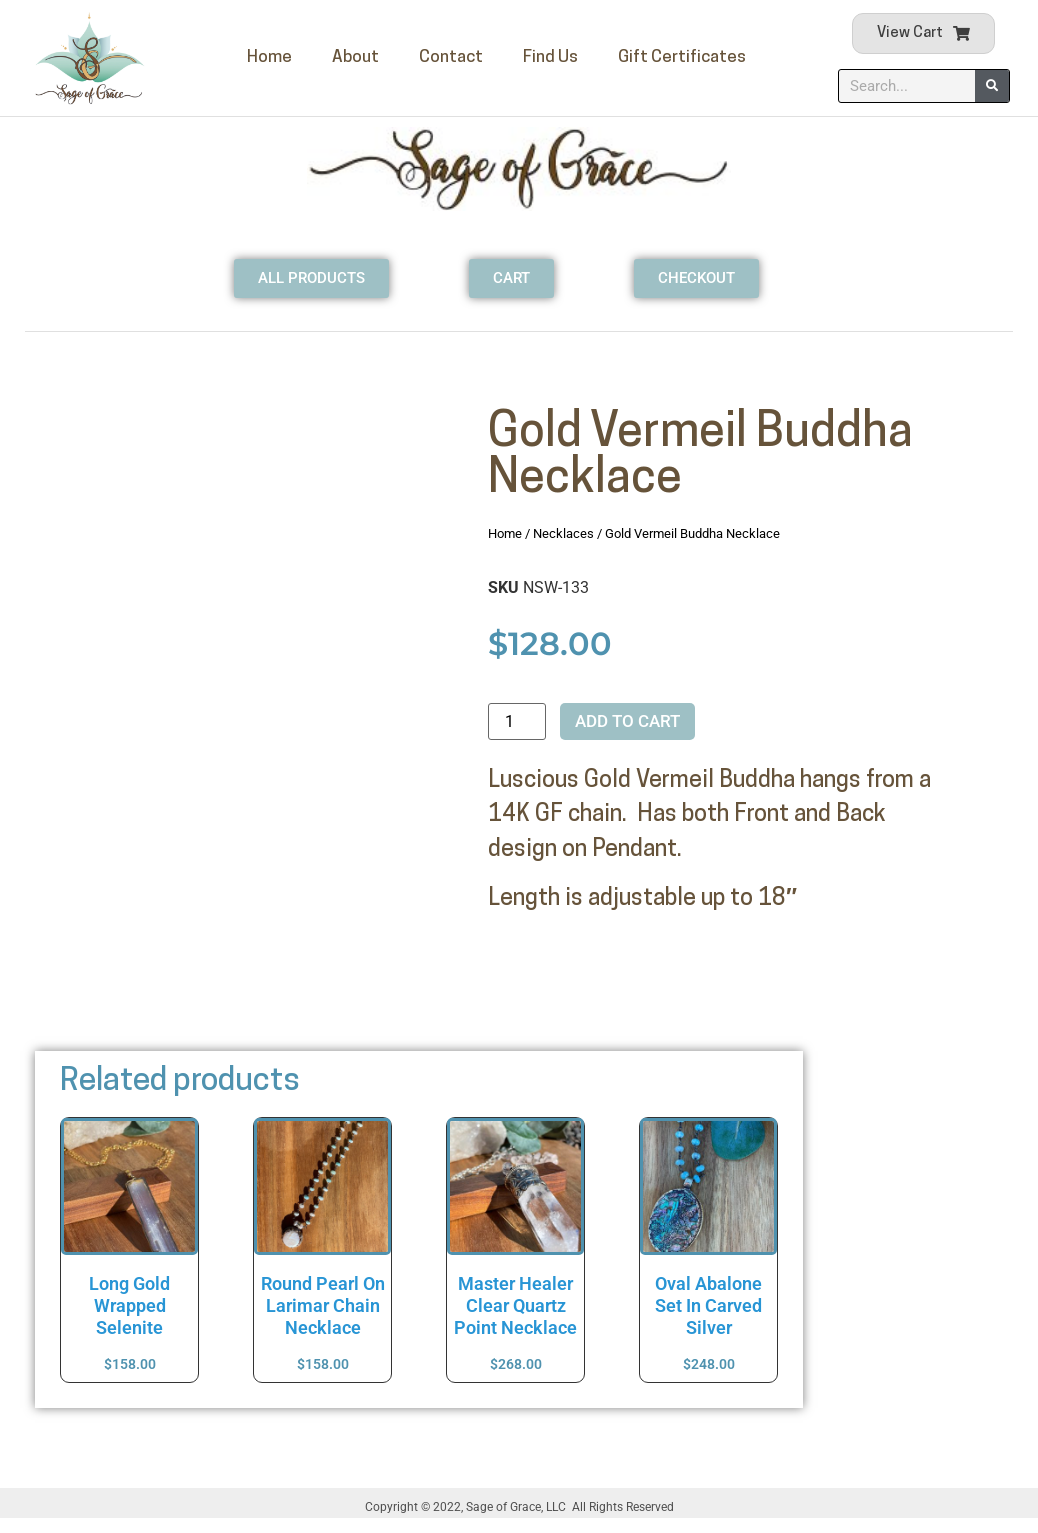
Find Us (550, 57)
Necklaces (563, 533)
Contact (451, 57)
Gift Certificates (682, 57)
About (355, 57)
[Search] (992, 86)
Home (269, 57)
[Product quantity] (517, 721)
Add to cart (627, 721)
